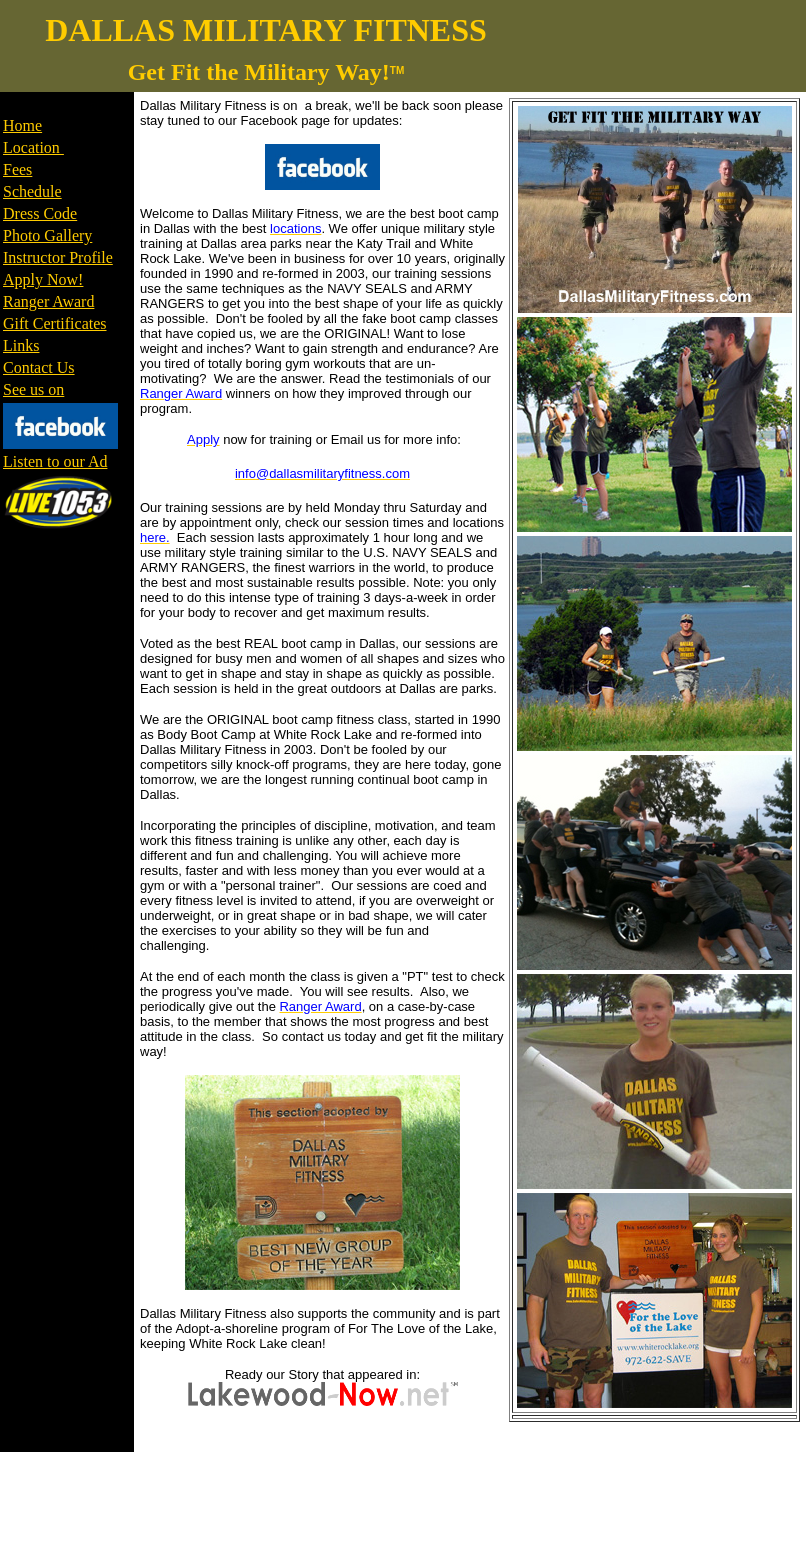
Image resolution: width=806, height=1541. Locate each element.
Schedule (32, 191)
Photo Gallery (47, 235)
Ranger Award (48, 301)
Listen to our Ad (55, 461)
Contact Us (39, 367)
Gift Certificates (55, 323)
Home (22, 125)
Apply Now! (43, 279)
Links (21, 345)
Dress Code (40, 213)
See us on (33, 389)
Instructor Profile (58, 257)
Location (33, 147)
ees (22, 169)
